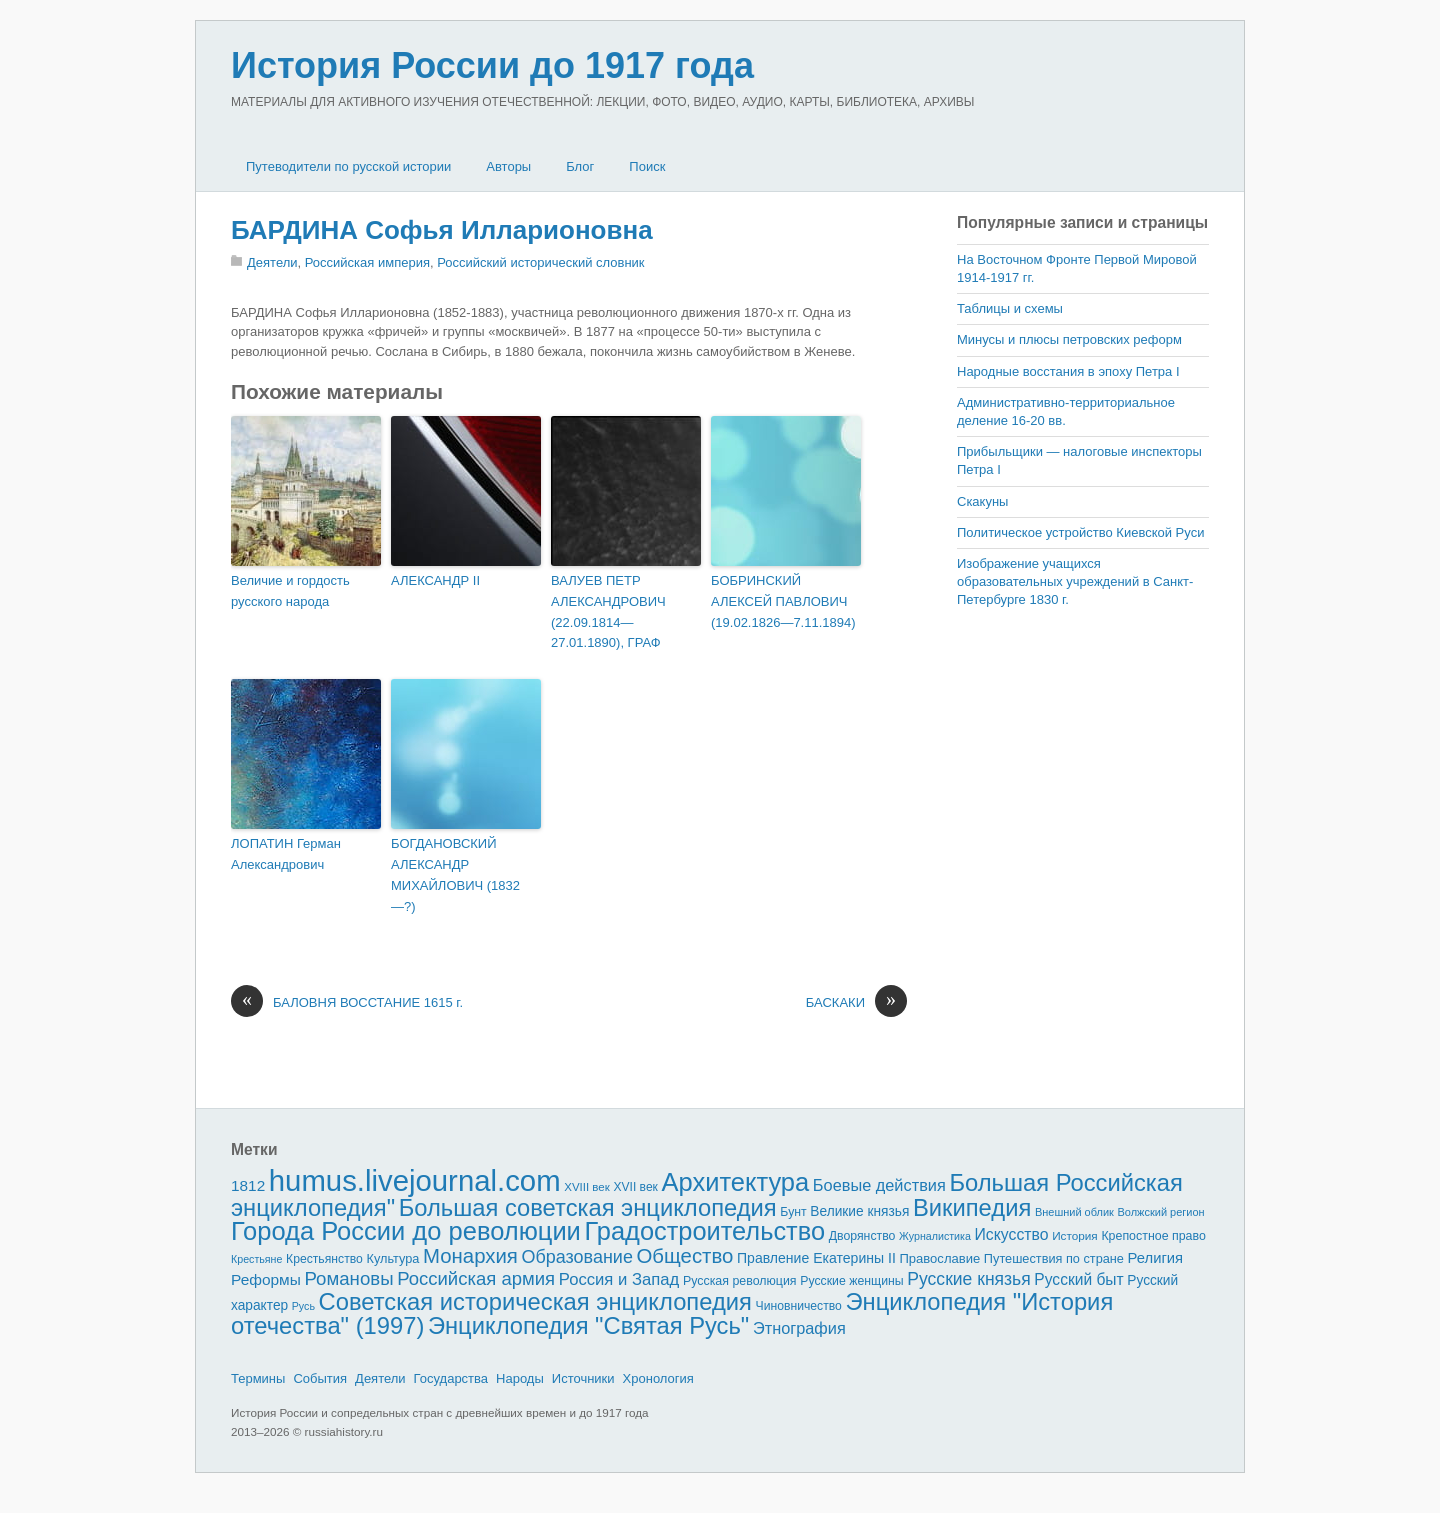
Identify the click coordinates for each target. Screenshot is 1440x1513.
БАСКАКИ (856, 1003)
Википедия (972, 1207)
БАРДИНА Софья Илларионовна (442, 230)
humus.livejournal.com (415, 1180)
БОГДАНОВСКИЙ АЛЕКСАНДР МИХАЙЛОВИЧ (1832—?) (455, 874)
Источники (583, 1378)
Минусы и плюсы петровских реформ (1069, 339)
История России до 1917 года (492, 65)
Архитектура (736, 1182)
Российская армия (476, 1278)
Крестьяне (256, 1259)
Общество (685, 1256)
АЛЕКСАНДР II (435, 580)
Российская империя (367, 262)
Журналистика (935, 1236)
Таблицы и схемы (1010, 308)
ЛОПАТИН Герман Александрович (286, 854)
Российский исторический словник (540, 262)
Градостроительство (705, 1231)
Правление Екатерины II (816, 1258)
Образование (577, 1257)
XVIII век (587, 1187)
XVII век (635, 1187)
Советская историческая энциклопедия (535, 1301)
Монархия (470, 1256)
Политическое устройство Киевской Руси (1080, 532)
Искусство (1012, 1234)
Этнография (799, 1328)
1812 (248, 1185)
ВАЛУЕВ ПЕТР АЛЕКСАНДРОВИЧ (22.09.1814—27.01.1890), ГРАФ (608, 611)
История (1075, 1235)
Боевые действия (879, 1185)
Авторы (508, 166)
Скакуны (982, 501)
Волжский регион (1161, 1212)
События (320, 1378)
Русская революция (740, 1281)
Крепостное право (1153, 1236)
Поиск (647, 166)
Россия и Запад (619, 1279)
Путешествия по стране (1054, 1258)
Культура (392, 1258)
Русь (303, 1306)
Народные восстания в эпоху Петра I (1068, 371)
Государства (451, 1378)
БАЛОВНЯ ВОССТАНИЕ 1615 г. (347, 1003)
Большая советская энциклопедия (588, 1207)
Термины (258, 1378)
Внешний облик (1074, 1212)
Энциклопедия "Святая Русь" (588, 1325)
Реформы (266, 1279)
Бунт (793, 1212)
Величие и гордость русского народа (290, 591)
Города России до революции (406, 1231)
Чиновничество (799, 1306)
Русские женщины (852, 1281)
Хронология (658, 1378)
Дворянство (862, 1236)
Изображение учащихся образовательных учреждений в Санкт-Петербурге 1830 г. (1075, 581)
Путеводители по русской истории (348, 166)
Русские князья (968, 1279)
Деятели (272, 262)
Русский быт (1078, 1279)
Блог (580, 166)
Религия (1156, 1258)
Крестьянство (324, 1259)
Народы (520, 1378)
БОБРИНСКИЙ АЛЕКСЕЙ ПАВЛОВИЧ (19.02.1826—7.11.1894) (783, 601)
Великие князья (859, 1211)
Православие (939, 1258)
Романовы (348, 1278)
